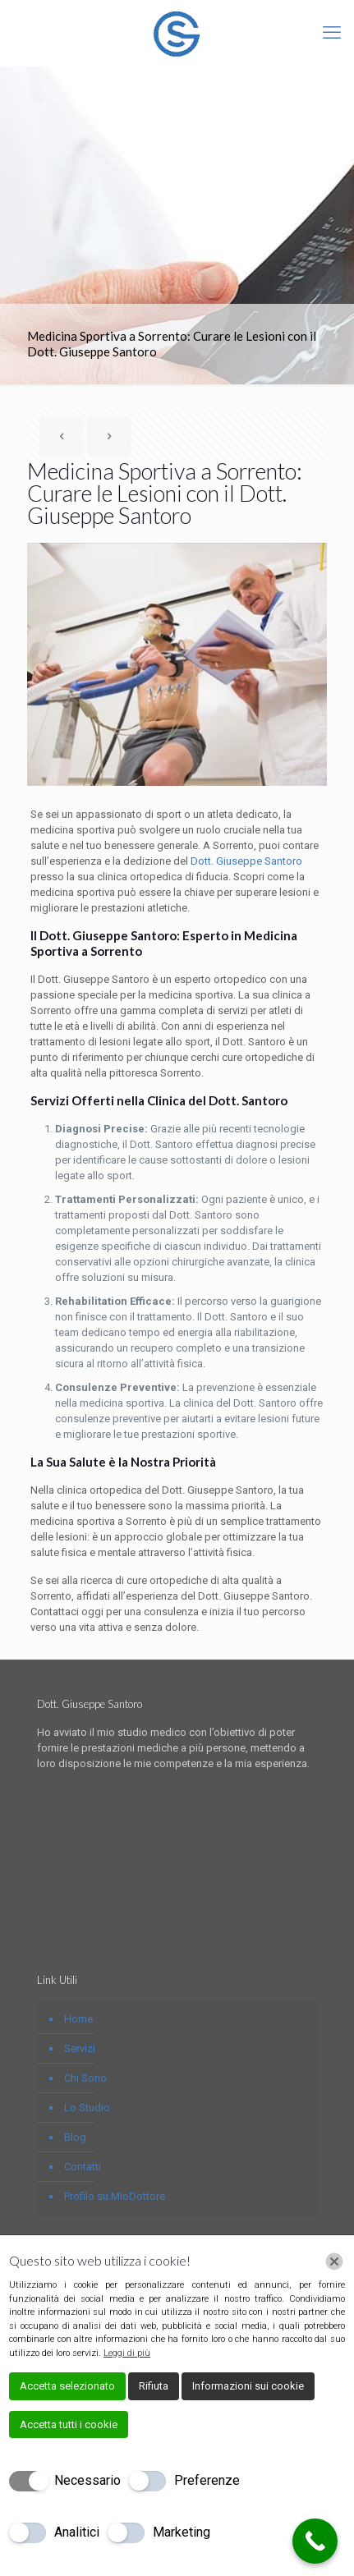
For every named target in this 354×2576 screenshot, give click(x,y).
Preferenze (207, 2480)
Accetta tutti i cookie (68, 2424)
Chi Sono (85, 2078)
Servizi (79, 2048)
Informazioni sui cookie (248, 2386)
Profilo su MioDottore (114, 2196)
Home (78, 2019)
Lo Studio (87, 2107)
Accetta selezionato (67, 2386)
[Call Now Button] (315, 2541)
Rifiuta (153, 2386)
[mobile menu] (332, 33)
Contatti (82, 2166)
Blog (75, 2137)
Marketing (181, 2532)
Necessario (87, 2480)
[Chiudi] (334, 2261)
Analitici (76, 2532)
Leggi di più (126, 2353)
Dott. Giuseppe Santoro (246, 861)
